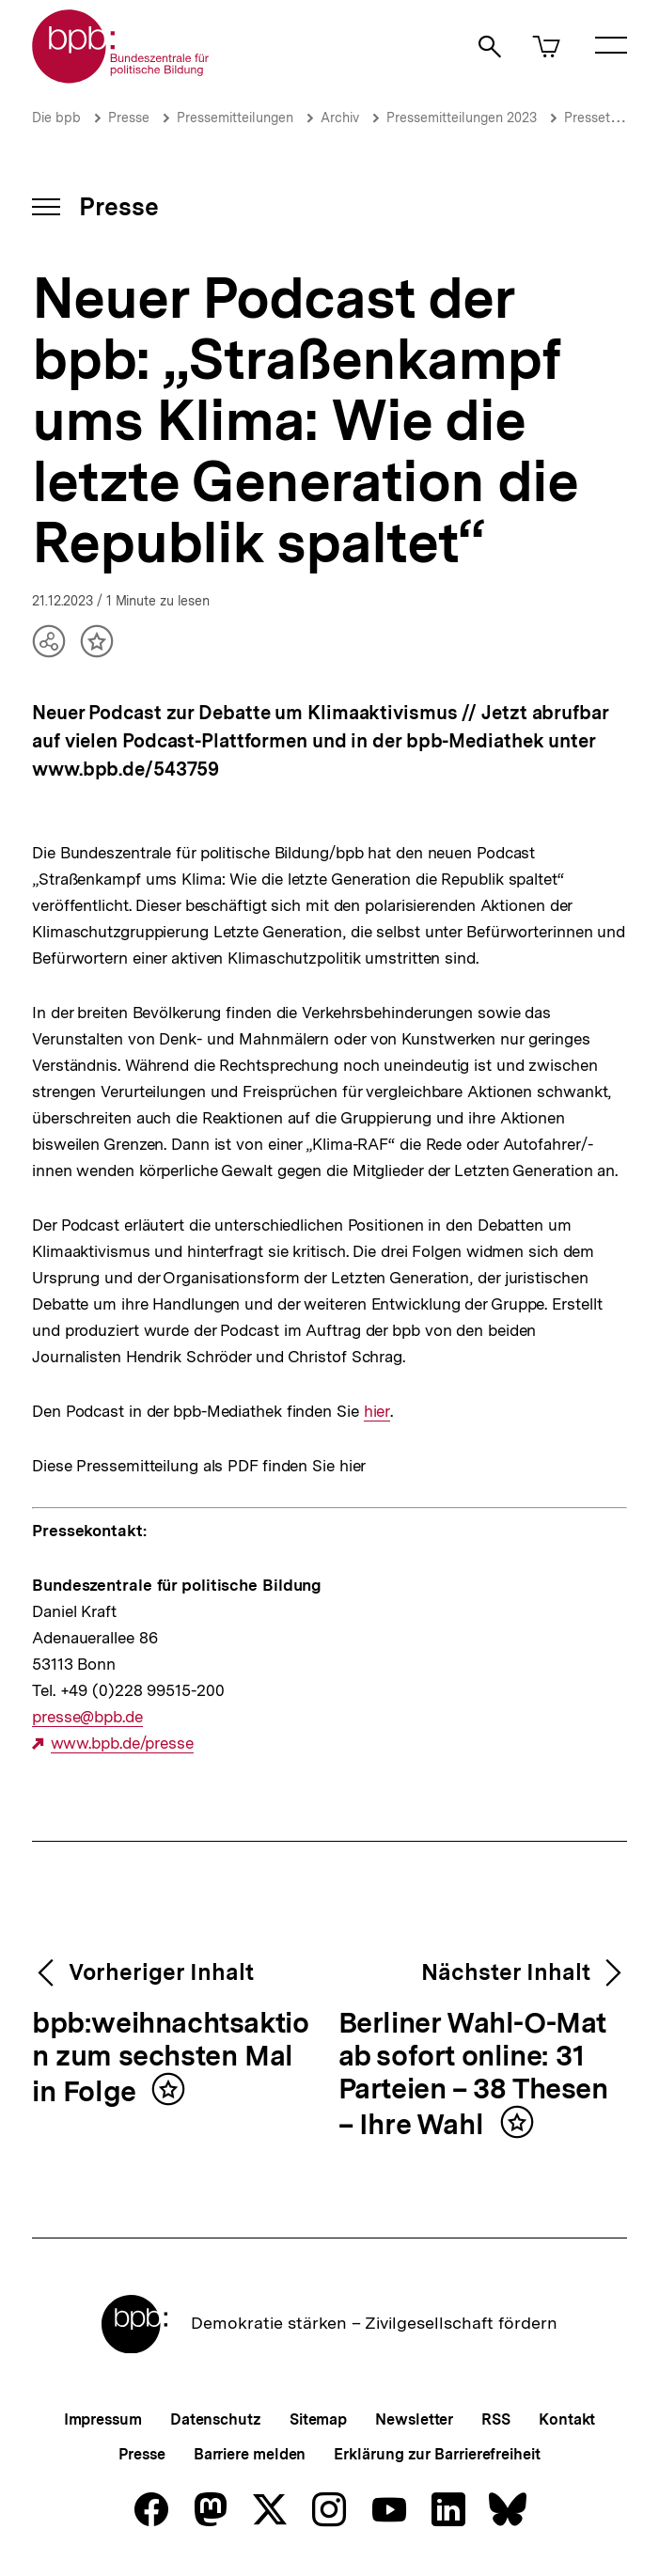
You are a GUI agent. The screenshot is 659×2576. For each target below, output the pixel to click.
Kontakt (567, 2419)
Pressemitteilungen (235, 117)
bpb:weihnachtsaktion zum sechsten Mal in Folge (170, 2058)
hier (376, 1412)
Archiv (340, 117)
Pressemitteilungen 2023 (461, 117)
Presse (128, 117)
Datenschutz (215, 2419)
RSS (495, 2419)
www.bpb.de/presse (122, 1743)
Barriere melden (250, 2454)
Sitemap (318, 2419)
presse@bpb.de (87, 1717)
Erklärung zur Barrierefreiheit (437, 2454)
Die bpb (56, 117)
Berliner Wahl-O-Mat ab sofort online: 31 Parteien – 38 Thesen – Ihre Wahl (473, 2074)
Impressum (103, 2419)
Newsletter (414, 2419)
